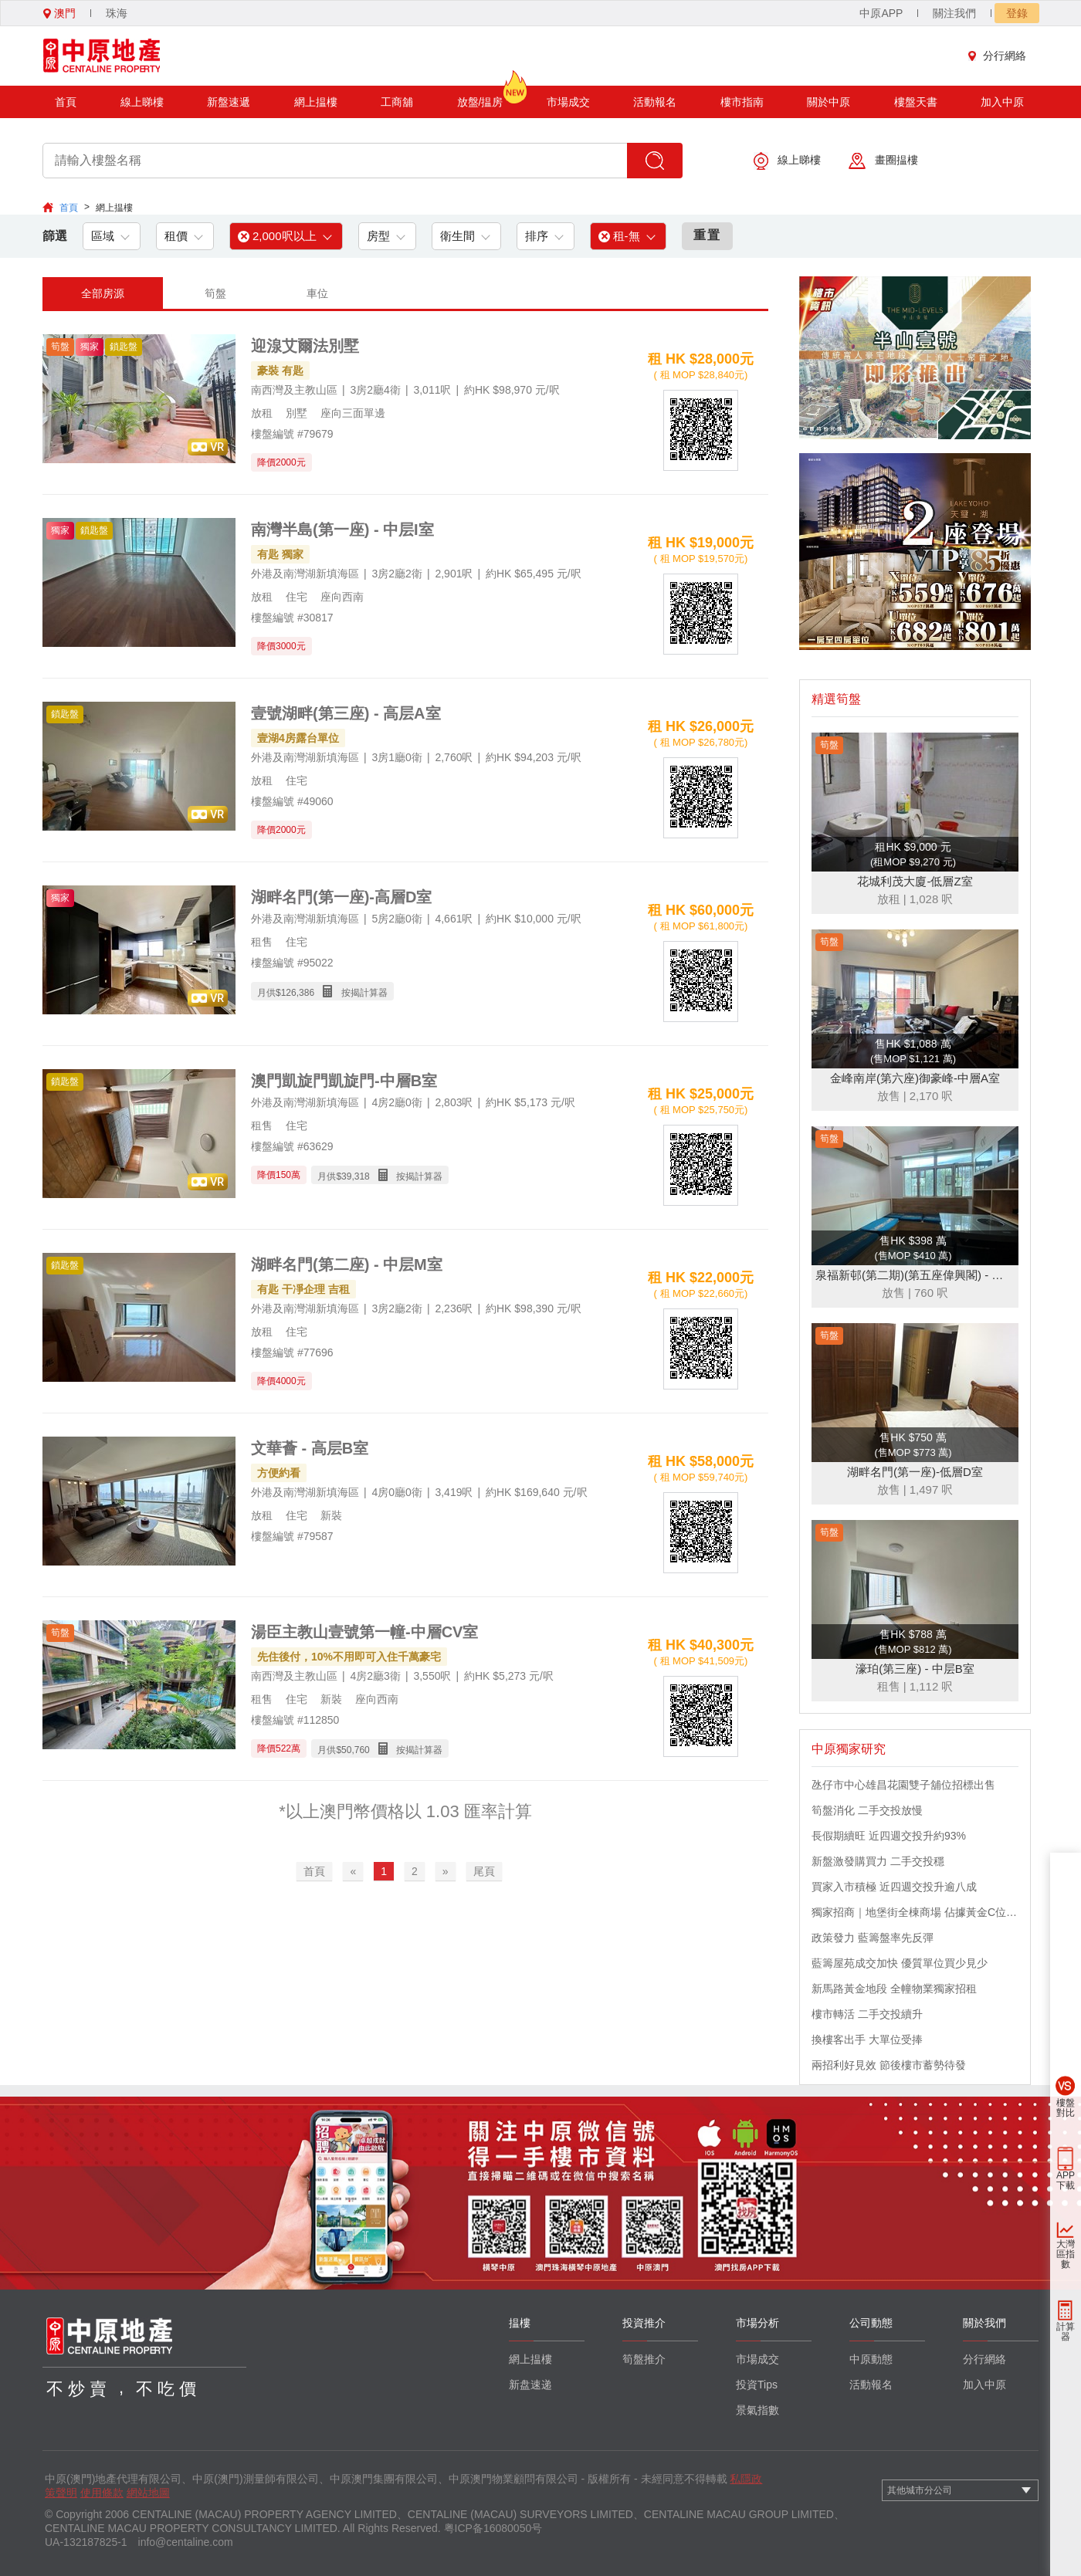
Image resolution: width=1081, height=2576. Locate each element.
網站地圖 (148, 2492)
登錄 (1017, 13)
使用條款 (102, 2492)
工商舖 (397, 102)
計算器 (1065, 2331)
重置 (707, 235)
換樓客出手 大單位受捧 (867, 2039)
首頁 (65, 102)
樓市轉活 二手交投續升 (867, 2014)
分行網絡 (1000, 55)
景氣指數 (757, 2410)
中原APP (881, 13)
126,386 (297, 992)
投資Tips (757, 2384)
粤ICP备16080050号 (493, 2528)
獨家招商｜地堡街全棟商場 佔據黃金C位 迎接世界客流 (915, 1912)
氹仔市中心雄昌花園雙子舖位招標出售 (903, 1785)
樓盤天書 (915, 102)
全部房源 (102, 293)
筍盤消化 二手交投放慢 (867, 1810)
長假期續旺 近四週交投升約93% (889, 1836)
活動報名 (654, 102)
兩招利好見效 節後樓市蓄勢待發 (889, 2065)
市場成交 (568, 102)
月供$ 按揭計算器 (322, 991)
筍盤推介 (644, 2359)
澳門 (59, 13)
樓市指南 (742, 102)
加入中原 (1002, 102)
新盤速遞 (228, 102)
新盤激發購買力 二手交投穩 (878, 1861)
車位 (317, 293)
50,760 (355, 1750)
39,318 (355, 1176)
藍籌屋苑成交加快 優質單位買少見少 (900, 1963)
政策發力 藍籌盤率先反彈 (873, 1937)
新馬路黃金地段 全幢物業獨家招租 (894, 1988)
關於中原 (828, 102)
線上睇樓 (142, 102)
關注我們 (954, 13)
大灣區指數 (1065, 2254)
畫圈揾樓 (883, 161)
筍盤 (215, 293)
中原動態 (871, 2359)
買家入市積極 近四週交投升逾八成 (894, 1886)
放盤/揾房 (480, 97)
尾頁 (484, 1871)
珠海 (116, 13)
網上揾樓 (315, 102)
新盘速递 (530, 2384)
